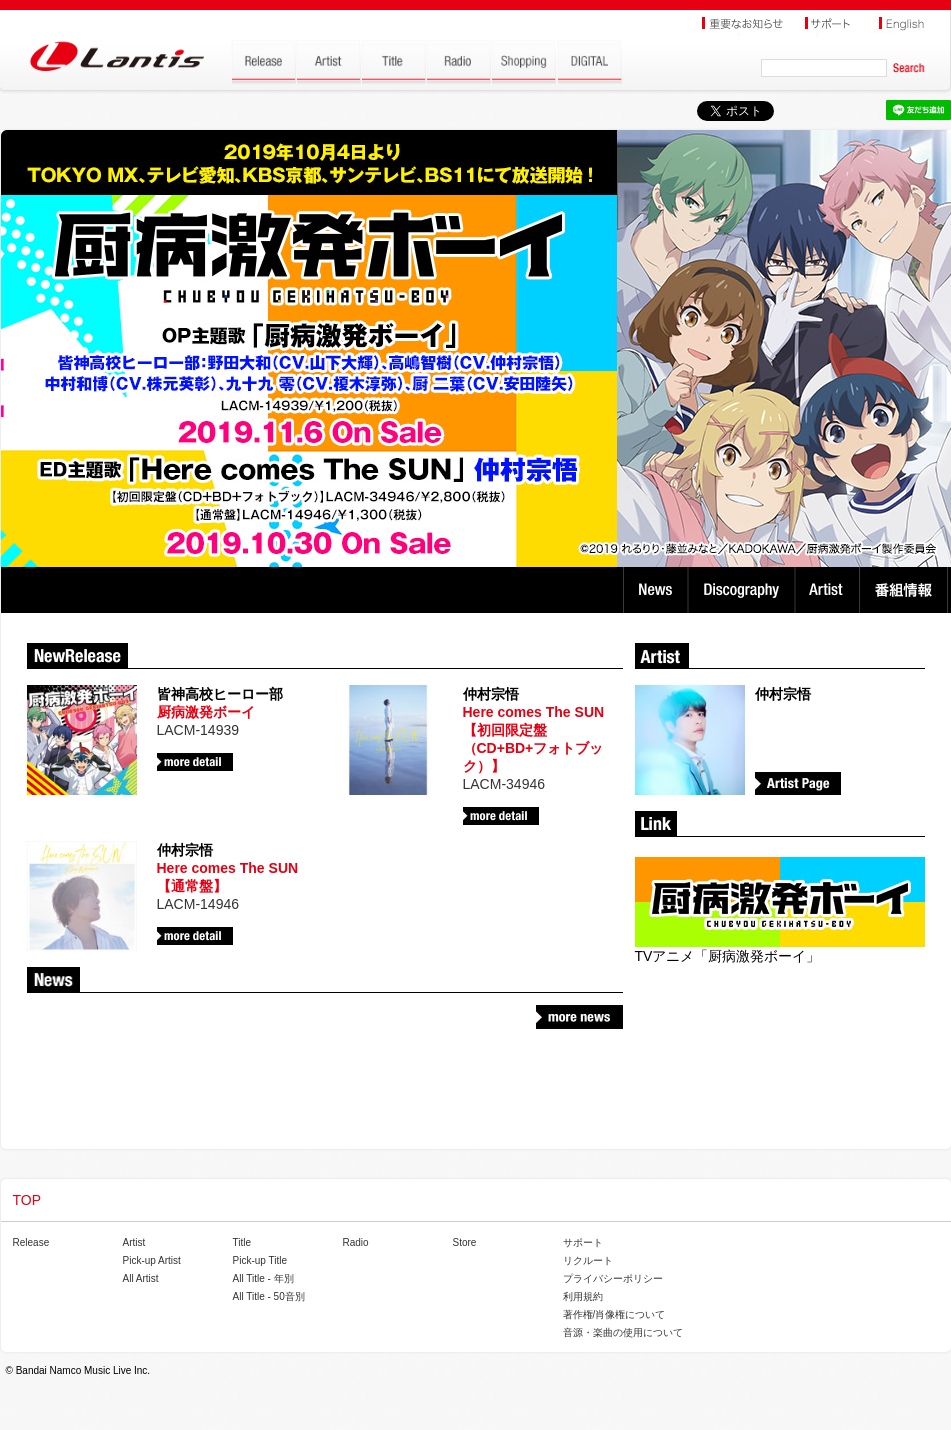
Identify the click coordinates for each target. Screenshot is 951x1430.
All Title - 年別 (263, 1278)
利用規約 (583, 1296)
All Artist (141, 1278)
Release (31, 1242)
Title (242, 1242)
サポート (583, 1242)
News (655, 590)
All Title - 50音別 (269, 1296)
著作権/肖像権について (614, 1314)
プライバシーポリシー (613, 1278)
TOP (27, 1200)
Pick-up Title (260, 1260)
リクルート (588, 1260)
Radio (356, 1242)
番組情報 (906, 590)
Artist (829, 590)
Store (465, 1242)
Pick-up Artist (152, 1260)
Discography (743, 590)
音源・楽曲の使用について (623, 1332)
